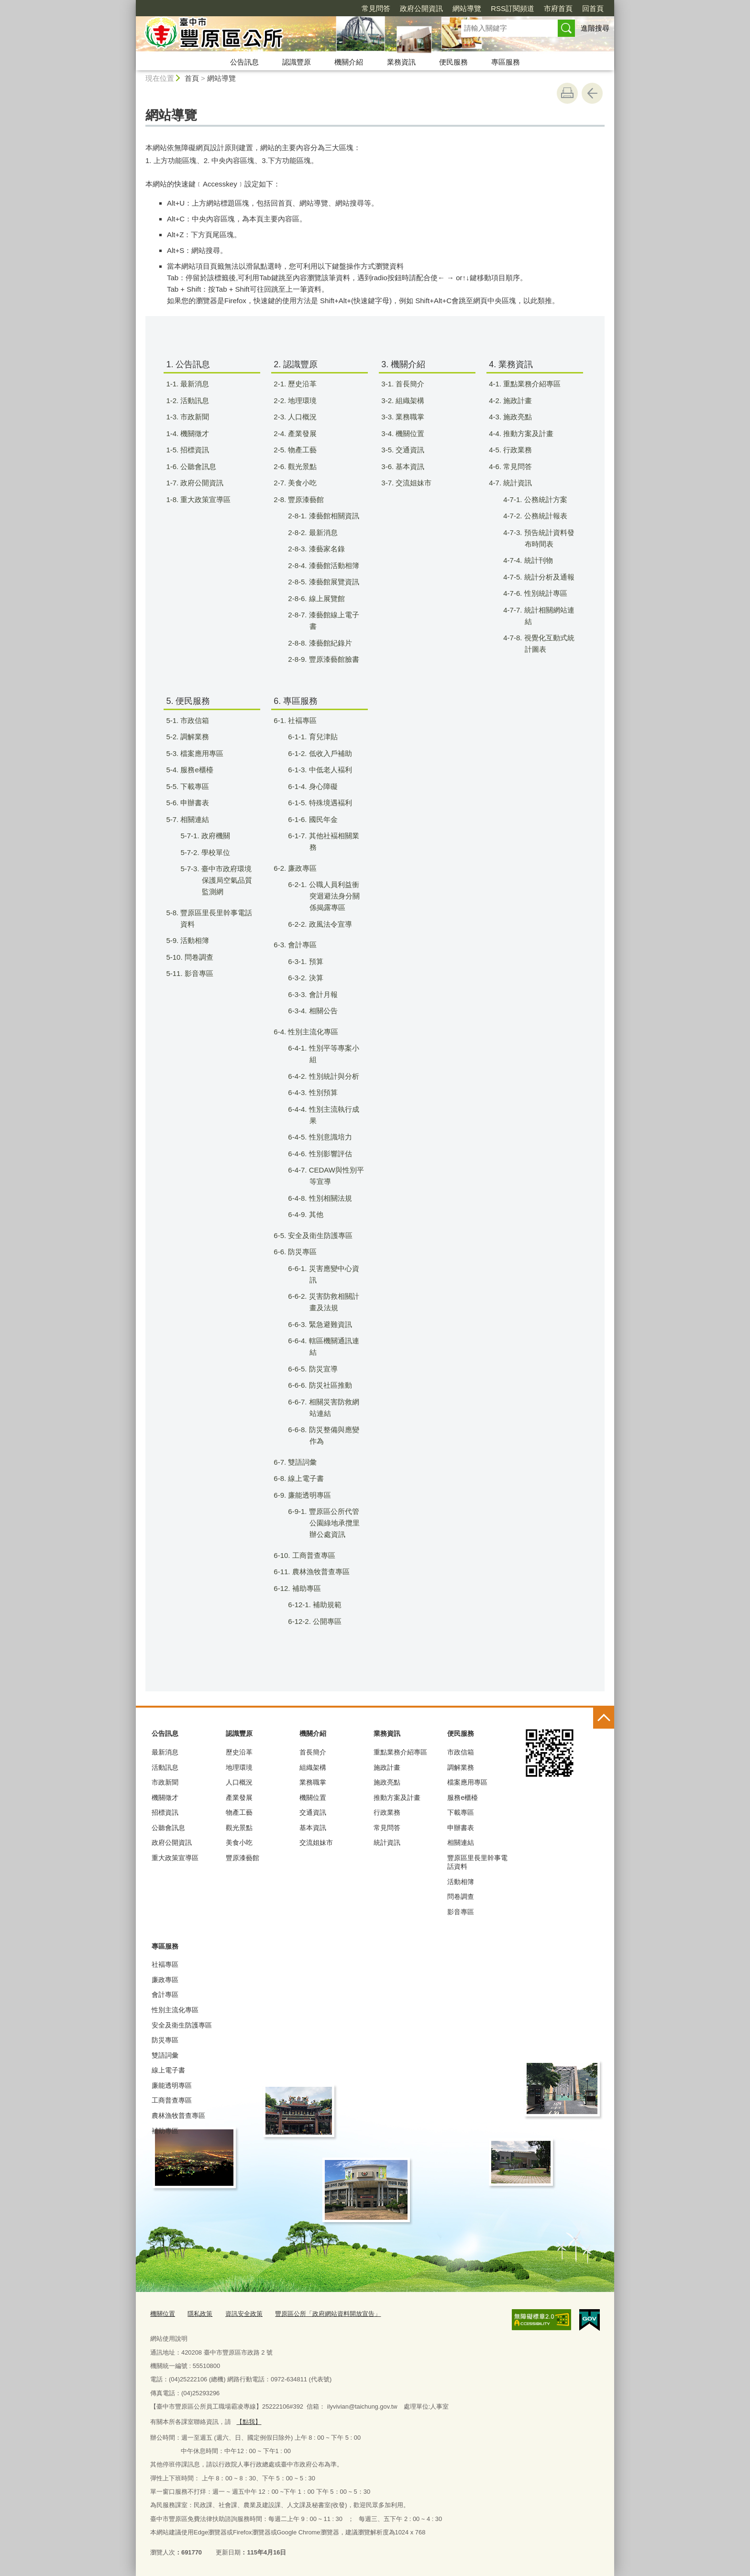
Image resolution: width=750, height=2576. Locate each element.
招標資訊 (165, 1812)
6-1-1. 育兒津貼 (322, 737)
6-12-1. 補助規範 (324, 1604)
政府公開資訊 (366, 8)
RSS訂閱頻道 (457, 8)
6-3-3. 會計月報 (322, 994)
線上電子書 (168, 2070)
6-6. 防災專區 (301, 1252)
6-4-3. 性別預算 (322, 1092)
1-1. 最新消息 (193, 384)
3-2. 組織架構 (408, 400)
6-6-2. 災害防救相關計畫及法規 (333, 1302)
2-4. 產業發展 (301, 433)
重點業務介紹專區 (400, 1752)
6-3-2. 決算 (315, 978)
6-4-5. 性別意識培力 (329, 1137)
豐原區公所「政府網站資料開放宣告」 (328, 2313)
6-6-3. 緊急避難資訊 (329, 1324)
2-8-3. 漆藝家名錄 (325, 549)
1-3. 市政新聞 (193, 417)
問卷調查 (460, 1896)
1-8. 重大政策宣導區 (204, 499)
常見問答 (321, 8)
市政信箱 (460, 1752)
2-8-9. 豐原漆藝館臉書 (333, 659)
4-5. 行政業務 (516, 450)
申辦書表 (460, 1827)
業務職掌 (312, 1782)
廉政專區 (165, 1980)
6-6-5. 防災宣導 (322, 1369)
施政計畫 (387, 1767)
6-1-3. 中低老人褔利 (329, 770)
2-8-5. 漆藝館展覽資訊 (333, 582)
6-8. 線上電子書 (305, 1478)
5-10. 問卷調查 (195, 957)
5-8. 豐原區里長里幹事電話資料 (215, 918)
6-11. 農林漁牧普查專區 (317, 1572)
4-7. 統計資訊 (516, 483)
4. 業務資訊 (511, 364)
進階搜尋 (595, 28)
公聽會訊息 (168, 1827)
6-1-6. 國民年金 (322, 819)
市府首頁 (503, 8)
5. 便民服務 (188, 701)
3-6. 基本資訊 (408, 466)
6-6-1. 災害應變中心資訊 (333, 1274)
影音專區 (460, 1912)
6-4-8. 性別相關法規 (329, 1198)
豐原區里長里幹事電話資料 (477, 1862)
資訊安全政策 (244, 2313)
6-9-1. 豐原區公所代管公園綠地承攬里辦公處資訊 (333, 1522)
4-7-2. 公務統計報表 (544, 516)
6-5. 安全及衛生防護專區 (319, 1235)
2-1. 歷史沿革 (301, 384)
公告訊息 (244, 62)
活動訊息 (165, 1767)
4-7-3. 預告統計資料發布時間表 (548, 538)
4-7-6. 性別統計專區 (544, 593)
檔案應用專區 (467, 1782)
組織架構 (312, 1767)
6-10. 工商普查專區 (310, 1555)
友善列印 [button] (567, 93)
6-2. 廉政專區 (301, 868)
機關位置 (312, 1797)
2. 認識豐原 (296, 364)
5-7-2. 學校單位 (214, 852)
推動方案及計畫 (397, 1797)
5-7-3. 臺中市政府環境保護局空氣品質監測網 (225, 880)
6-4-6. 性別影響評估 (329, 1154)
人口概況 (239, 1782)
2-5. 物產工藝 (301, 450)
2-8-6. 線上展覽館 (325, 598)
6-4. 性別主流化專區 (312, 1032)
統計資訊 (387, 1842)
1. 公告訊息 (188, 364)
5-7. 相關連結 (193, 819)
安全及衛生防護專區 (182, 2025)
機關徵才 (165, 1797)
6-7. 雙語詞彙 (301, 1462)
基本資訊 (312, 1827)
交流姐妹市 (316, 1842)
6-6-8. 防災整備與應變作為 (333, 1435)
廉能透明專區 (172, 2085)
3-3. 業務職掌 (408, 417)
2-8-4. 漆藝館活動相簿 (333, 565)
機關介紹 (348, 62)
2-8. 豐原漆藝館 (305, 499)
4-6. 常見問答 (516, 466)
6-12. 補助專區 (303, 1588)
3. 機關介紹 (403, 364)
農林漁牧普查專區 (178, 2115)
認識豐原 (296, 62)
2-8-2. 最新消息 (322, 532)
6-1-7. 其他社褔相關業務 (333, 841)
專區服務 (505, 62)
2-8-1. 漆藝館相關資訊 (333, 516)
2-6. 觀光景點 (301, 466)
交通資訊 (312, 1812)
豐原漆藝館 (242, 1858)
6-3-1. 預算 (315, 961)
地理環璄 (239, 1767)
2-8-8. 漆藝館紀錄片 (329, 643)
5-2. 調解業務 (193, 737)
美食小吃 (239, 1842)
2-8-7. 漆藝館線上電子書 (333, 620)
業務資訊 (401, 62)
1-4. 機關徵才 (193, 433)
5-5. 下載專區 (193, 786)
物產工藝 (239, 1812)
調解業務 (460, 1767)
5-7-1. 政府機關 (214, 836)
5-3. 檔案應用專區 (200, 753)
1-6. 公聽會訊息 (197, 466)
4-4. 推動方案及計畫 (527, 433)
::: (132, 4)
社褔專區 (165, 1964)
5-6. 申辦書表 (193, 803)
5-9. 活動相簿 (193, 940)
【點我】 (248, 2421)
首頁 (192, 78)
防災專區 (165, 2040)
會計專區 (165, 1994)
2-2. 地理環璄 (301, 400)
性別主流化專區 (175, 2010)
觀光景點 (239, 1827)
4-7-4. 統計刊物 (537, 560)
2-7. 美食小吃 (301, 483)
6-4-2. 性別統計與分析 (333, 1076)
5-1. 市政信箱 (193, 720)
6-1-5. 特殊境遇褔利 (329, 803)
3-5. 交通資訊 (408, 450)
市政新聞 (165, 1782)
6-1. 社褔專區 (301, 720)
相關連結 (460, 1842)
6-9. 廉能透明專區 (308, 1495)
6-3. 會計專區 (301, 945)
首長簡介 (312, 1752)
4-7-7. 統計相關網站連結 (548, 615)
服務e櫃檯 (462, 1797)
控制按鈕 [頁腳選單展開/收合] (603, 1718)
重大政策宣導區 (175, 1858)
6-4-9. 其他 (315, 1214)
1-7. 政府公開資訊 (200, 483)
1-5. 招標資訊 (193, 450)
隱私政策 (200, 2313)
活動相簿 (460, 1881)
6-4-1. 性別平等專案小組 (333, 1053)
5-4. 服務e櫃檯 (195, 770)
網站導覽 (411, 8)
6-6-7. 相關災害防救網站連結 (333, 1407)
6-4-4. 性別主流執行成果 (333, 1115)
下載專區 (460, 1812)
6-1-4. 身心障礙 (322, 786)
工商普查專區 (172, 2100)
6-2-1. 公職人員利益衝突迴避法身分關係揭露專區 (333, 895)
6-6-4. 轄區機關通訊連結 (333, 1346)
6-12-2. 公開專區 (324, 1621)
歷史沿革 (239, 1752)
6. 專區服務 (296, 701)
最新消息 (165, 1752)
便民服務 (453, 62)
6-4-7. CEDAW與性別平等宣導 (335, 1175)
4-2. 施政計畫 (516, 400)
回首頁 (538, 8)
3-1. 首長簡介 (408, 384)
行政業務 (387, 1812)
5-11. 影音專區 (195, 973)
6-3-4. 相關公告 (322, 1011)
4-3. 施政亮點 (516, 417)
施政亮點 (387, 1782)
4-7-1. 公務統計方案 (544, 499)
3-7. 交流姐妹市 (412, 483)
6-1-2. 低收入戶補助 (329, 753)
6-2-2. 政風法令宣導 (329, 924)
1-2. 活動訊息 (193, 400)
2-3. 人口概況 (301, 417)
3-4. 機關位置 (408, 433)
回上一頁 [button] (592, 93)
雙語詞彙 (165, 2055)
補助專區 (165, 2131)
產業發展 (239, 1797)
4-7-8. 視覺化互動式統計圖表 (548, 643)
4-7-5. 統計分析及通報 (548, 577)
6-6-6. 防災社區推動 (329, 1385)
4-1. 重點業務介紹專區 (531, 384)
